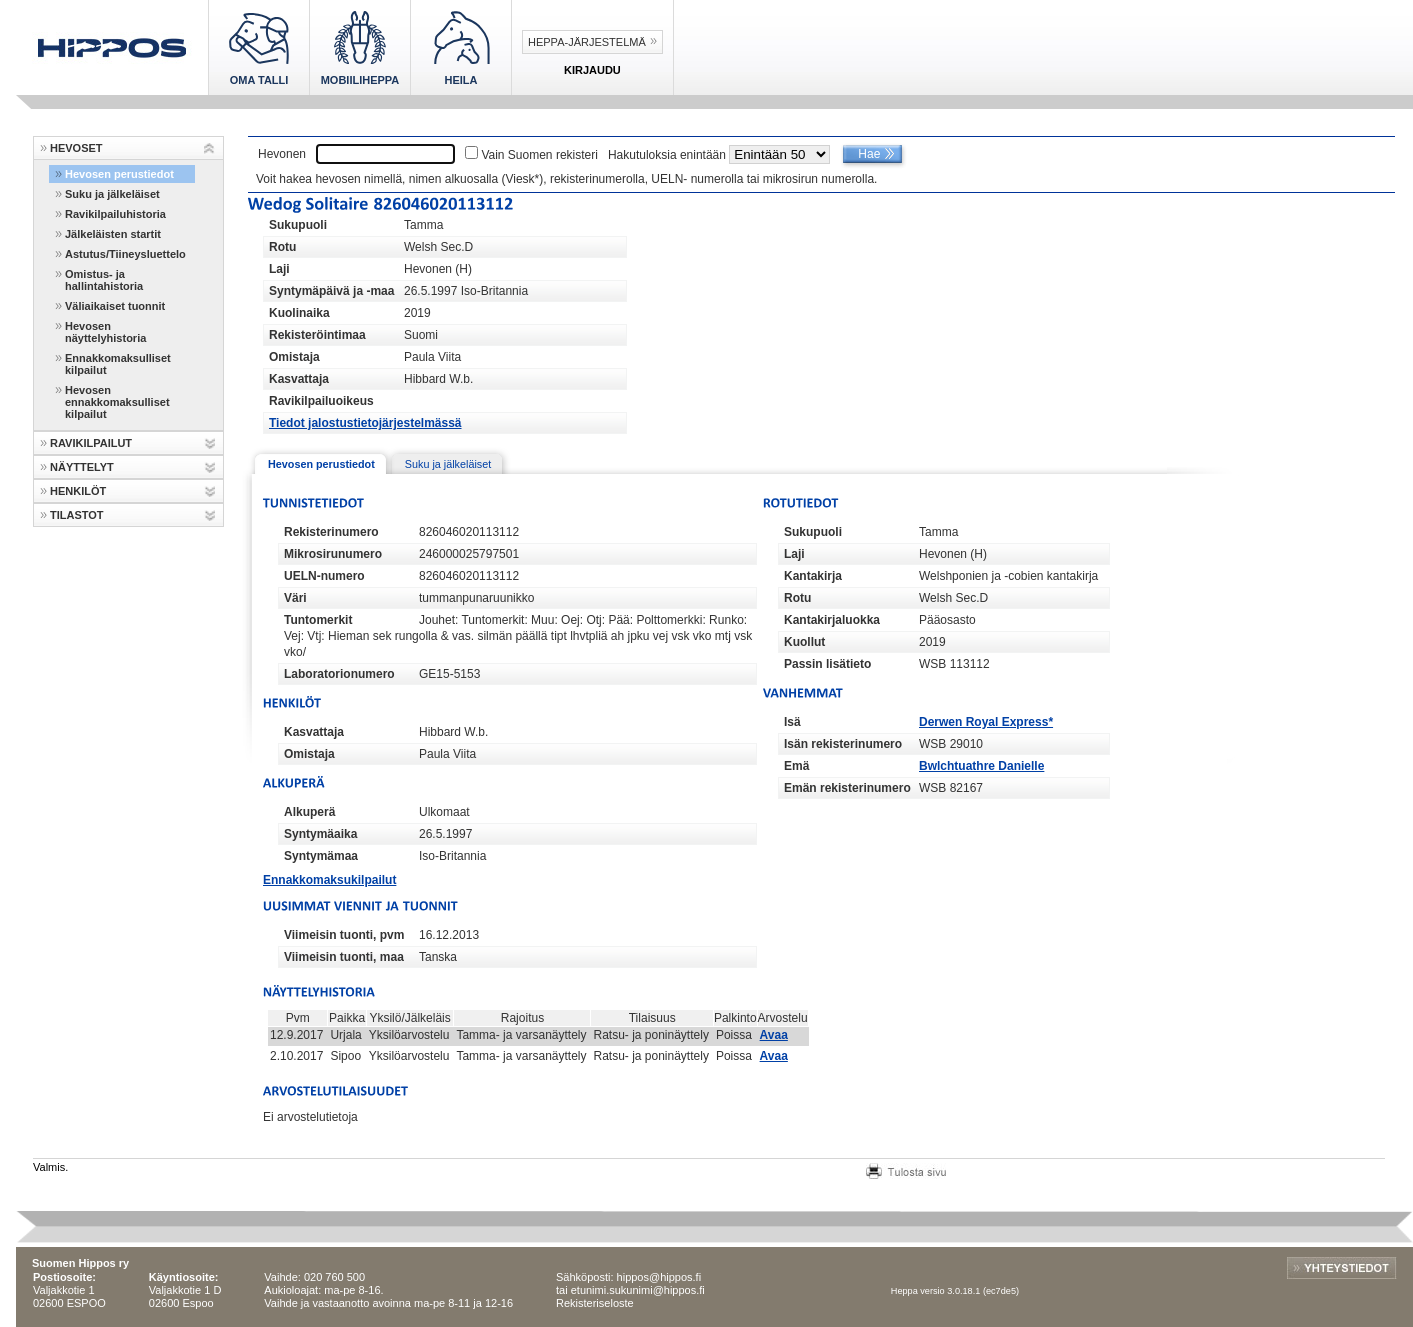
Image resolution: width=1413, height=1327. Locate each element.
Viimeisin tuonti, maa (344, 957)
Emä (796, 766)
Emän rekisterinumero (847, 788)
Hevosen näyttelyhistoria (105, 332)
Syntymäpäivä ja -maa (331, 291)
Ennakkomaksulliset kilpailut (118, 364)
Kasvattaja (299, 379)
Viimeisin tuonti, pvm (344, 935)
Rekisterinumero (331, 532)
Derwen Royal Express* (986, 722)
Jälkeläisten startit (113, 234)
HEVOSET (76, 148)
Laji (279, 269)
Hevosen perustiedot (119, 174)
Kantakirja (813, 576)
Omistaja (294, 357)
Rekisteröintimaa (317, 335)
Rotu (282, 247)
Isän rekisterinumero (843, 744)
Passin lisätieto (827, 664)
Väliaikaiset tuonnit (115, 306)
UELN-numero (324, 576)
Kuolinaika (299, 313)
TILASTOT (77, 515)
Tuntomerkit (318, 620)
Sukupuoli (298, 225)
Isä (792, 722)
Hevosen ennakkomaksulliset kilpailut (117, 402)
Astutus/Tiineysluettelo (125, 254)
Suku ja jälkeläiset (112, 194)
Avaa (774, 1035)
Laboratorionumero (339, 674)
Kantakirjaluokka (832, 620)
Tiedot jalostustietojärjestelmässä (365, 423)
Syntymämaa (321, 856)
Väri (295, 598)
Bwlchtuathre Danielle (981, 766)
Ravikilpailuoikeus (321, 401)
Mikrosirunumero (333, 554)
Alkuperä (309, 812)
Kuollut (804, 642)
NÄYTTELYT (82, 467)
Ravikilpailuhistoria (115, 214)
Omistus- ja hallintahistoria (104, 280)
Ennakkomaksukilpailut (329, 880)
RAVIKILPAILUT (91, 443)
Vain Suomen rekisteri (539, 155)
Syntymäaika (320, 834)
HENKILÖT (78, 491)
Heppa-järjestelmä (587, 42)
